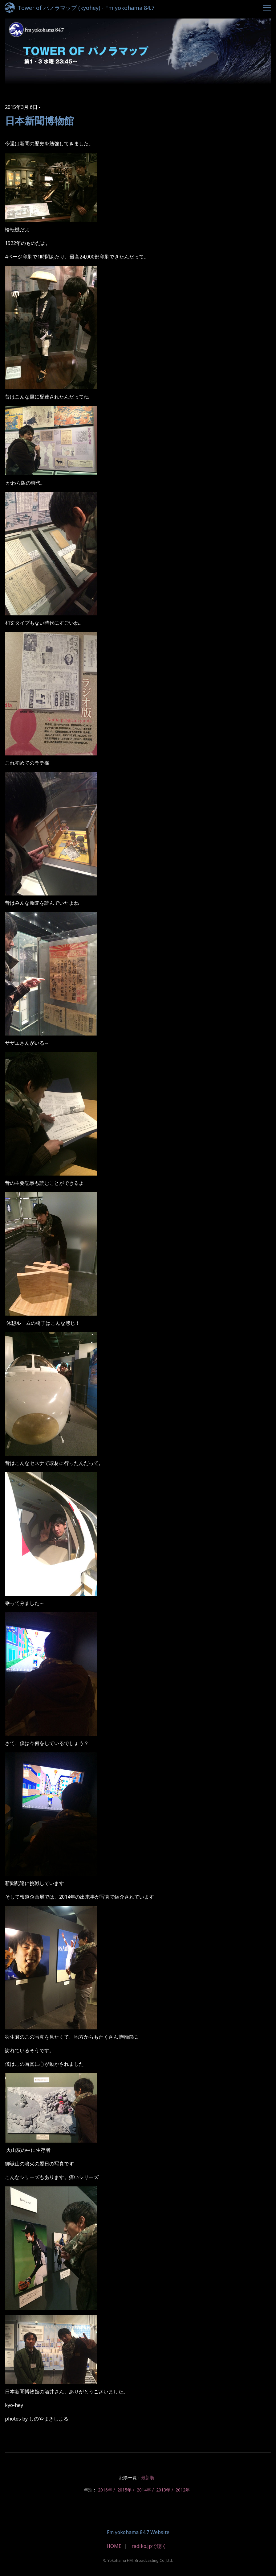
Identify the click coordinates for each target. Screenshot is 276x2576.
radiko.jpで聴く (149, 2546)
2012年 (183, 2490)
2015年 (124, 2490)
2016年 (105, 2490)
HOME (114, 2546)
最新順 (147, 2477)
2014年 (144, 2490)
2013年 (163, 2490)
